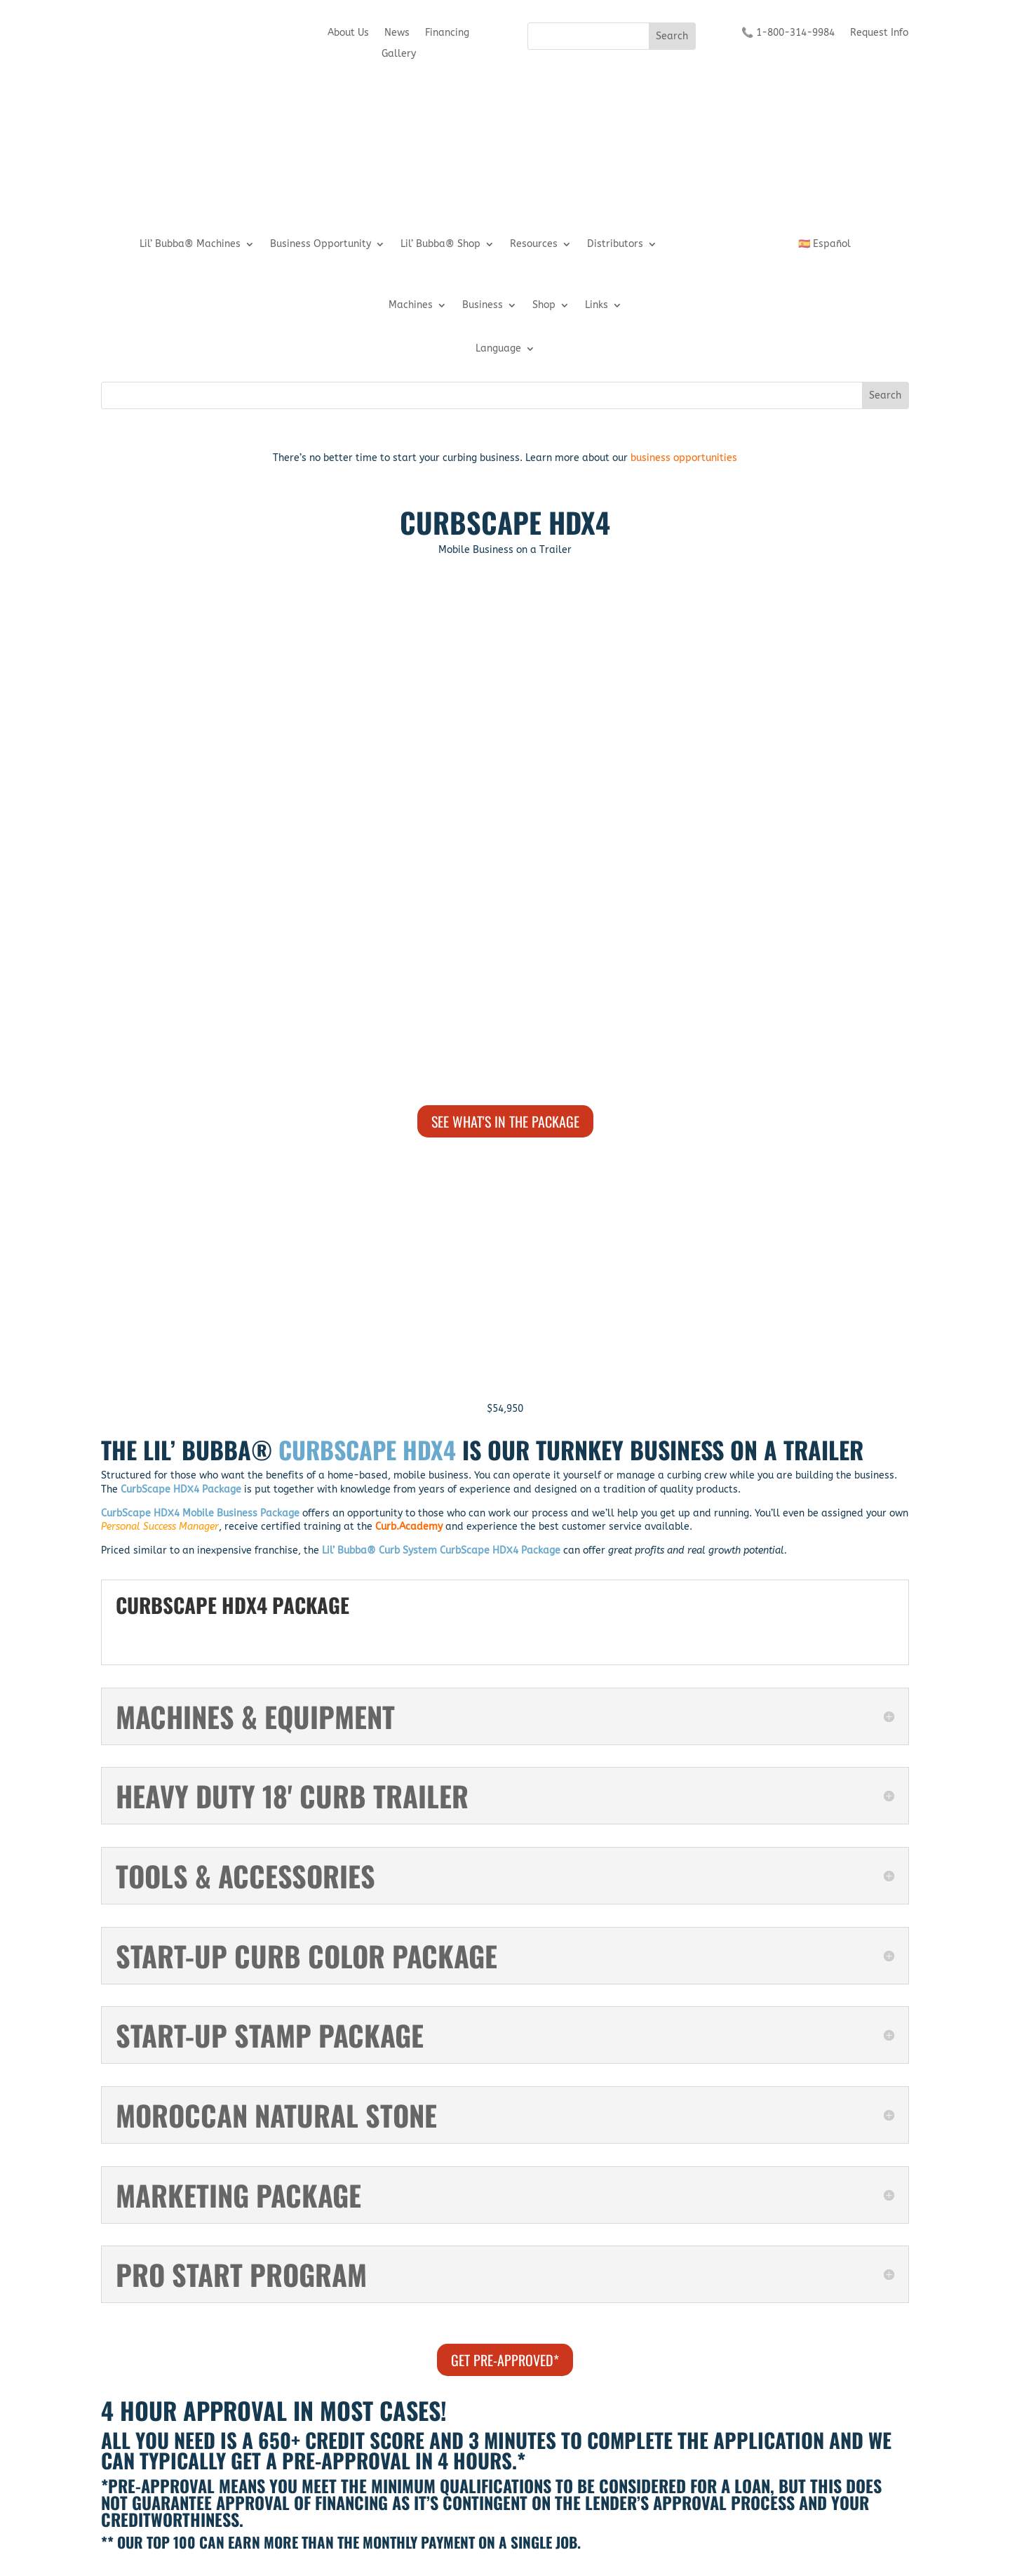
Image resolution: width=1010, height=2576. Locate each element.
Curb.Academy (409, 1527)
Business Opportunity (320, 244)
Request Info (879, 33)
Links (596, 305)
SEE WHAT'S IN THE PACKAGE (505, 1121)
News (397, 33)
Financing (447, 33)
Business (482, 305)
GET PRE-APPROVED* (505, 2359)
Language (498, 349)
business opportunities (684, 458)
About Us (348, 33)
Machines (411, 305)
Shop (544, 305)
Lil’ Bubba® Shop (440, 244)
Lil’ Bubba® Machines (190, 244)
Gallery (399, 54)
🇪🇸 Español (824, 244)
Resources (534, 244)
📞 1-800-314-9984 (788, 33)
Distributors (615, 244)
